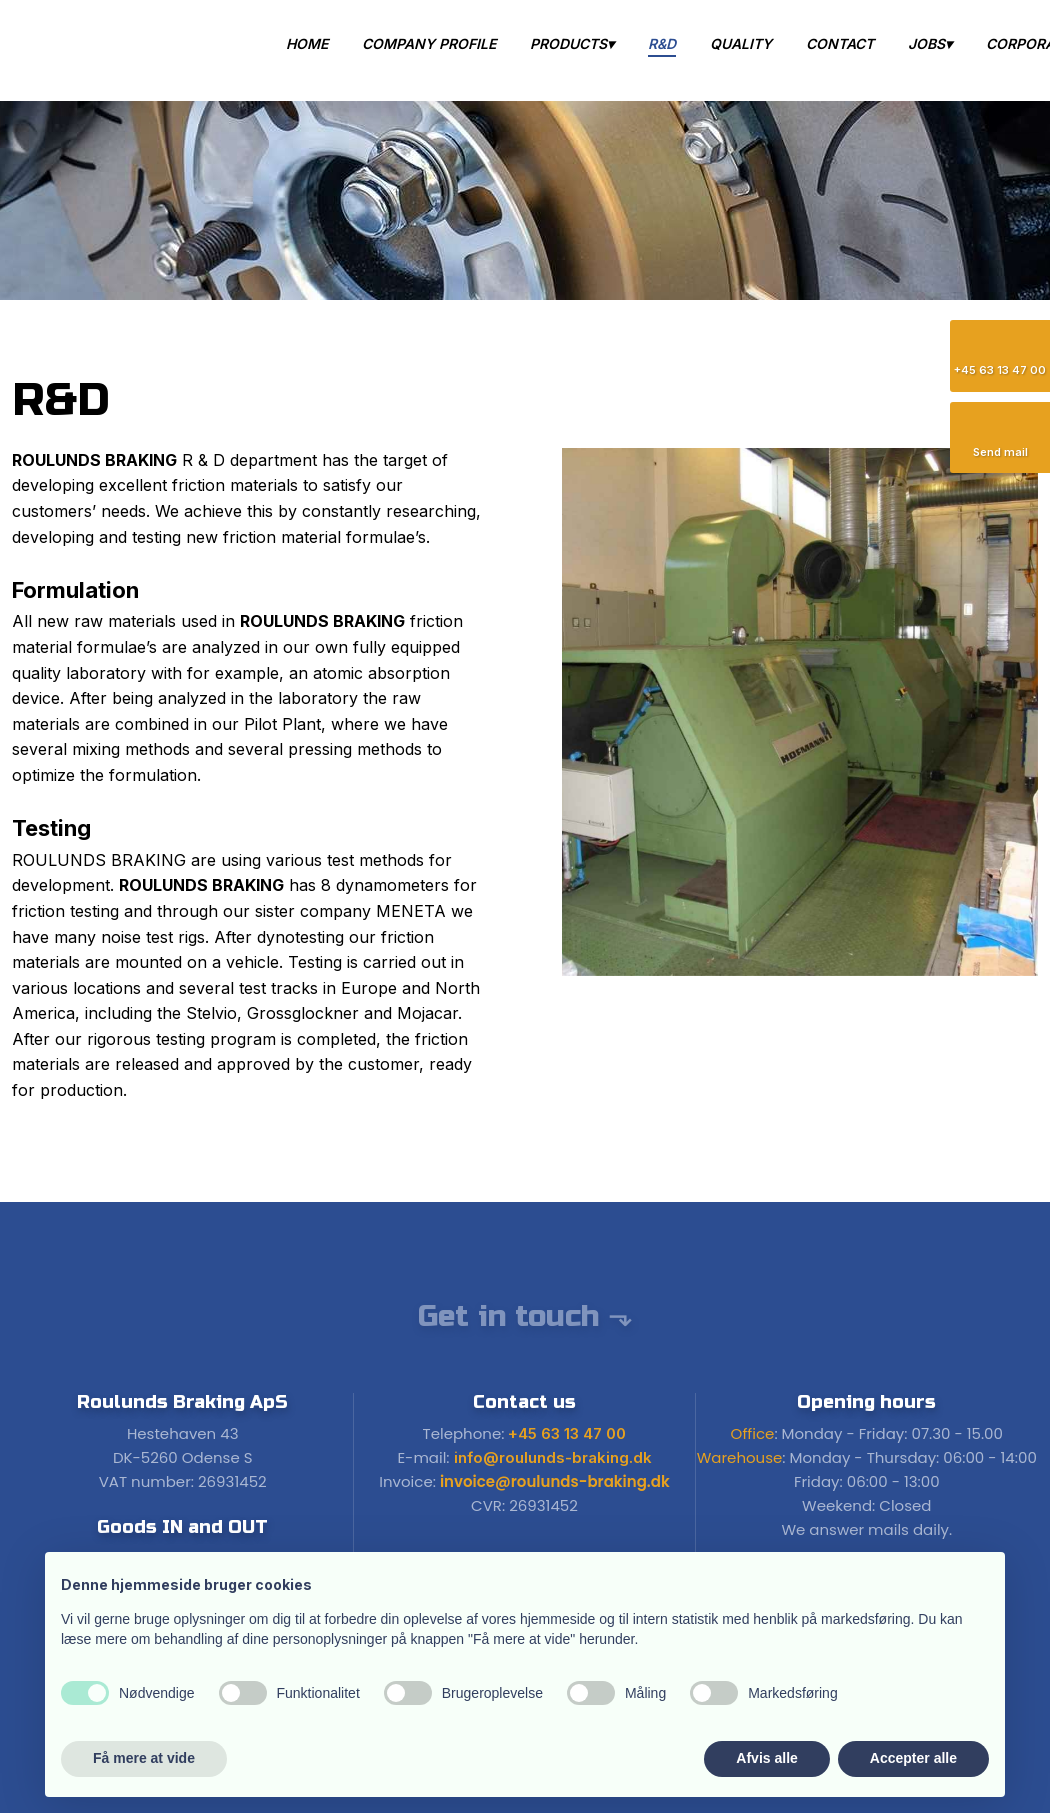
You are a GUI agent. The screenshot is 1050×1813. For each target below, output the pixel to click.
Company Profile (429, 43)
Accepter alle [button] (913, 1758)
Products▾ (572, 43)
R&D (662, 43)
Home (307, 43)
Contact (840, 43)
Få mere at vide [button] (144, 1758)
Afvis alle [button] (766, 1758)
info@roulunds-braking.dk (553, 1457)
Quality (741, 43)
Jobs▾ (930, 43)
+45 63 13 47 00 (567, 1433)
